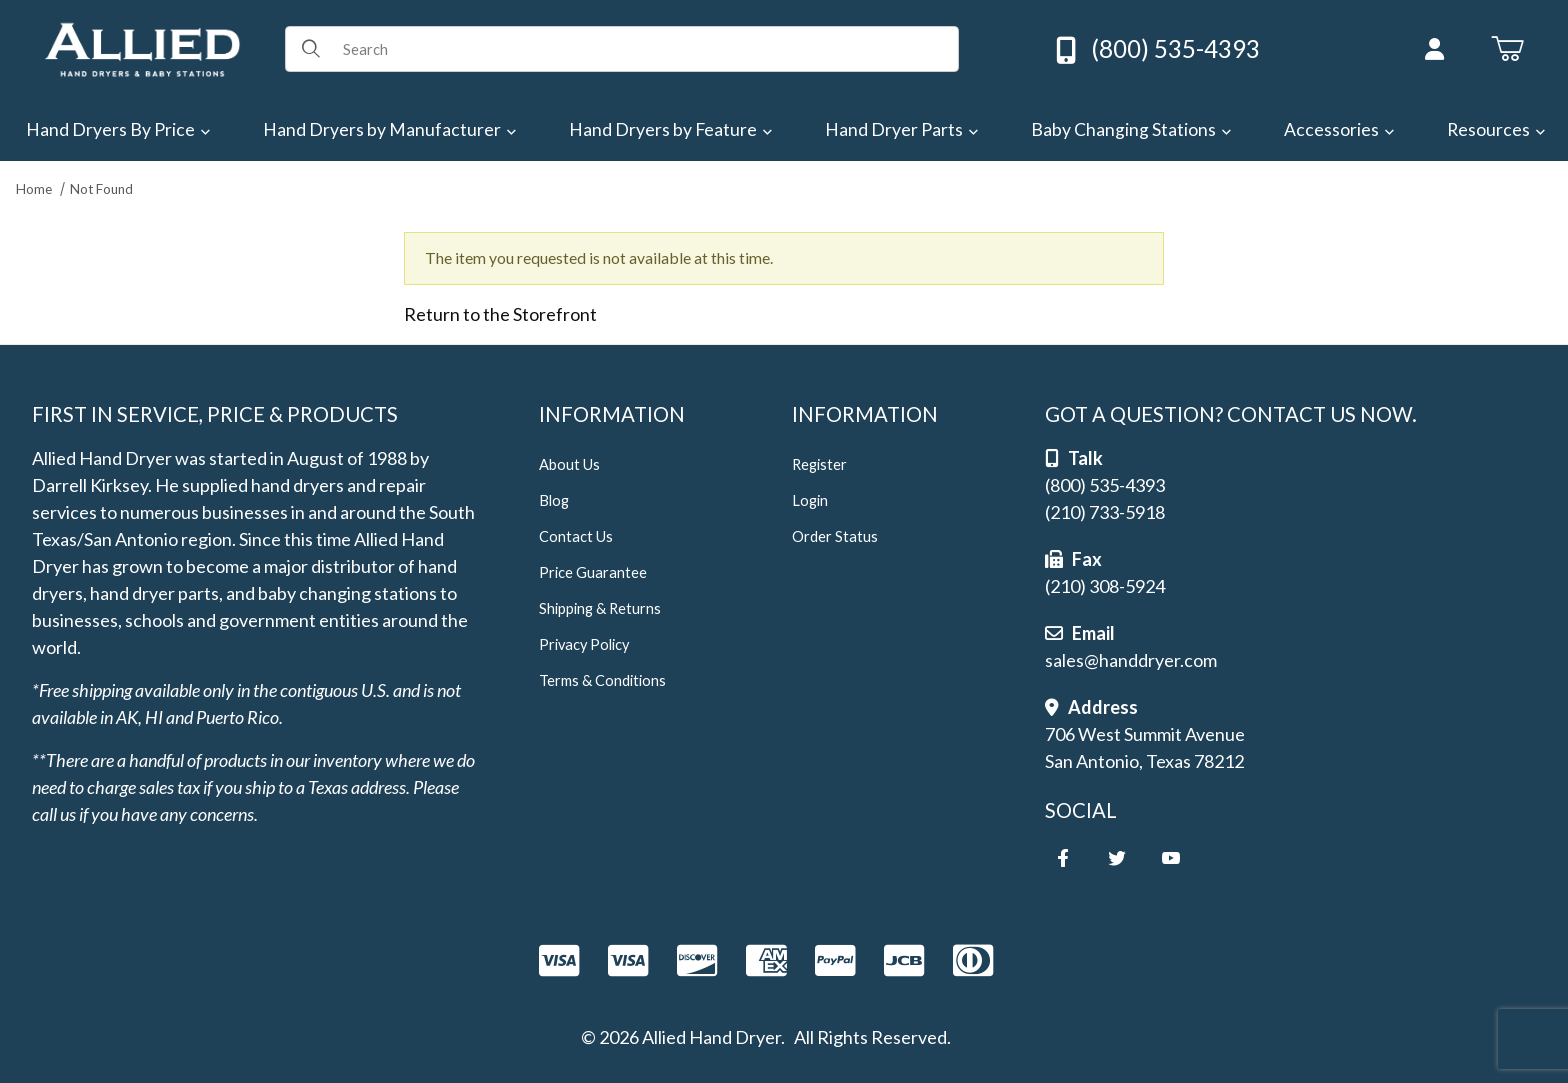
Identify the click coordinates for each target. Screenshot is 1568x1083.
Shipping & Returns (600, 608)
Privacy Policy (584, 644)
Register (819, 464)
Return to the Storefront (500, 314)
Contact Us (576, 536)
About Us (569, 464)
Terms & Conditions (602, 680)
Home (34, 189)
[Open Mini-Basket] (1507, 49)
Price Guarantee (593, 572)
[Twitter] (1117, 858)
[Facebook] (1063, 858)
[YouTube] (1171, 858)
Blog (554, 500)
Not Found (101, 189)
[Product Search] (643, 49)
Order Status (835, 536)
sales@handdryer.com (1131, 660)
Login (810, 500)
